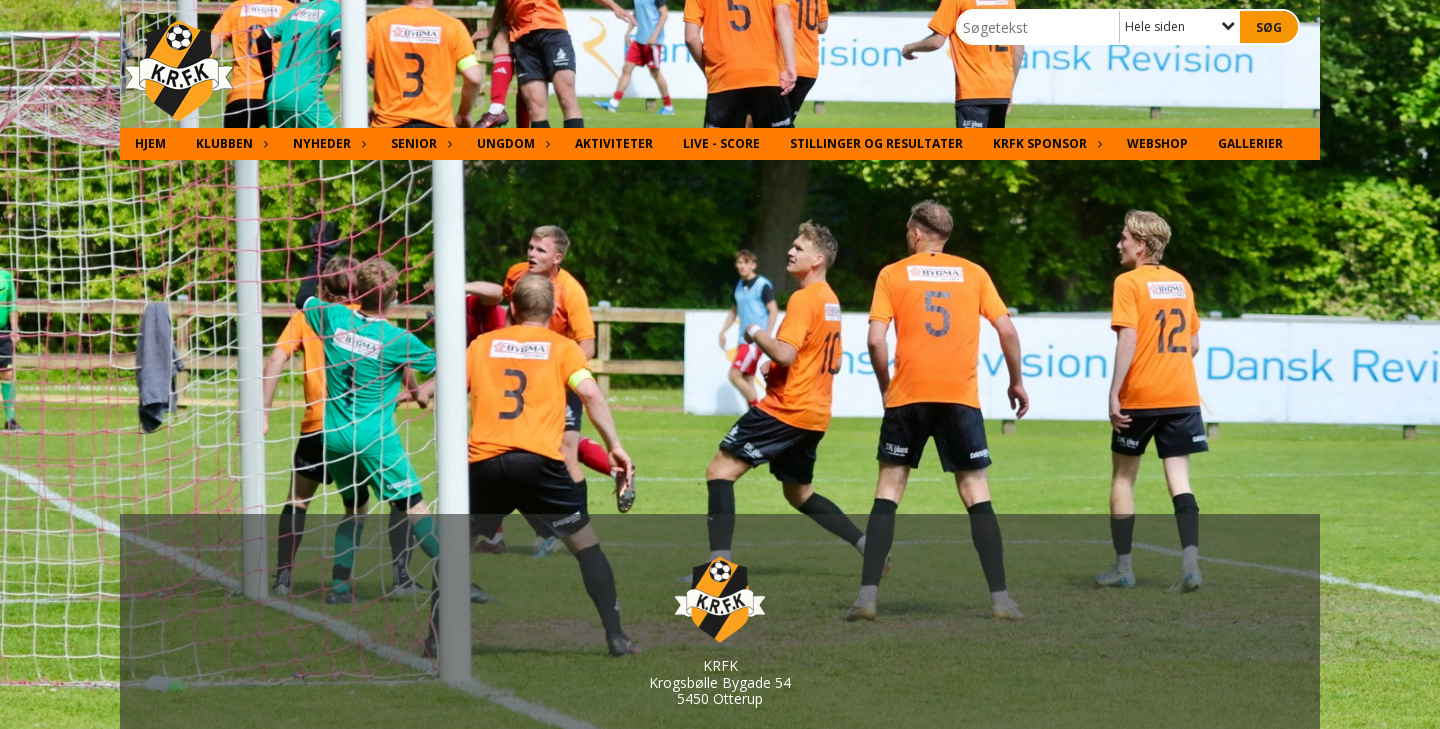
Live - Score (721, 143)
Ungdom (511, 143)
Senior (419, 143)
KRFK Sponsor (1045, 143)
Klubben (229, 143)
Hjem (150, 143)
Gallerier (1250, 143)
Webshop (1157, 143)
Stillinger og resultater (876, 143)
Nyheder (327, 143)
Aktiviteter (614, 143)
